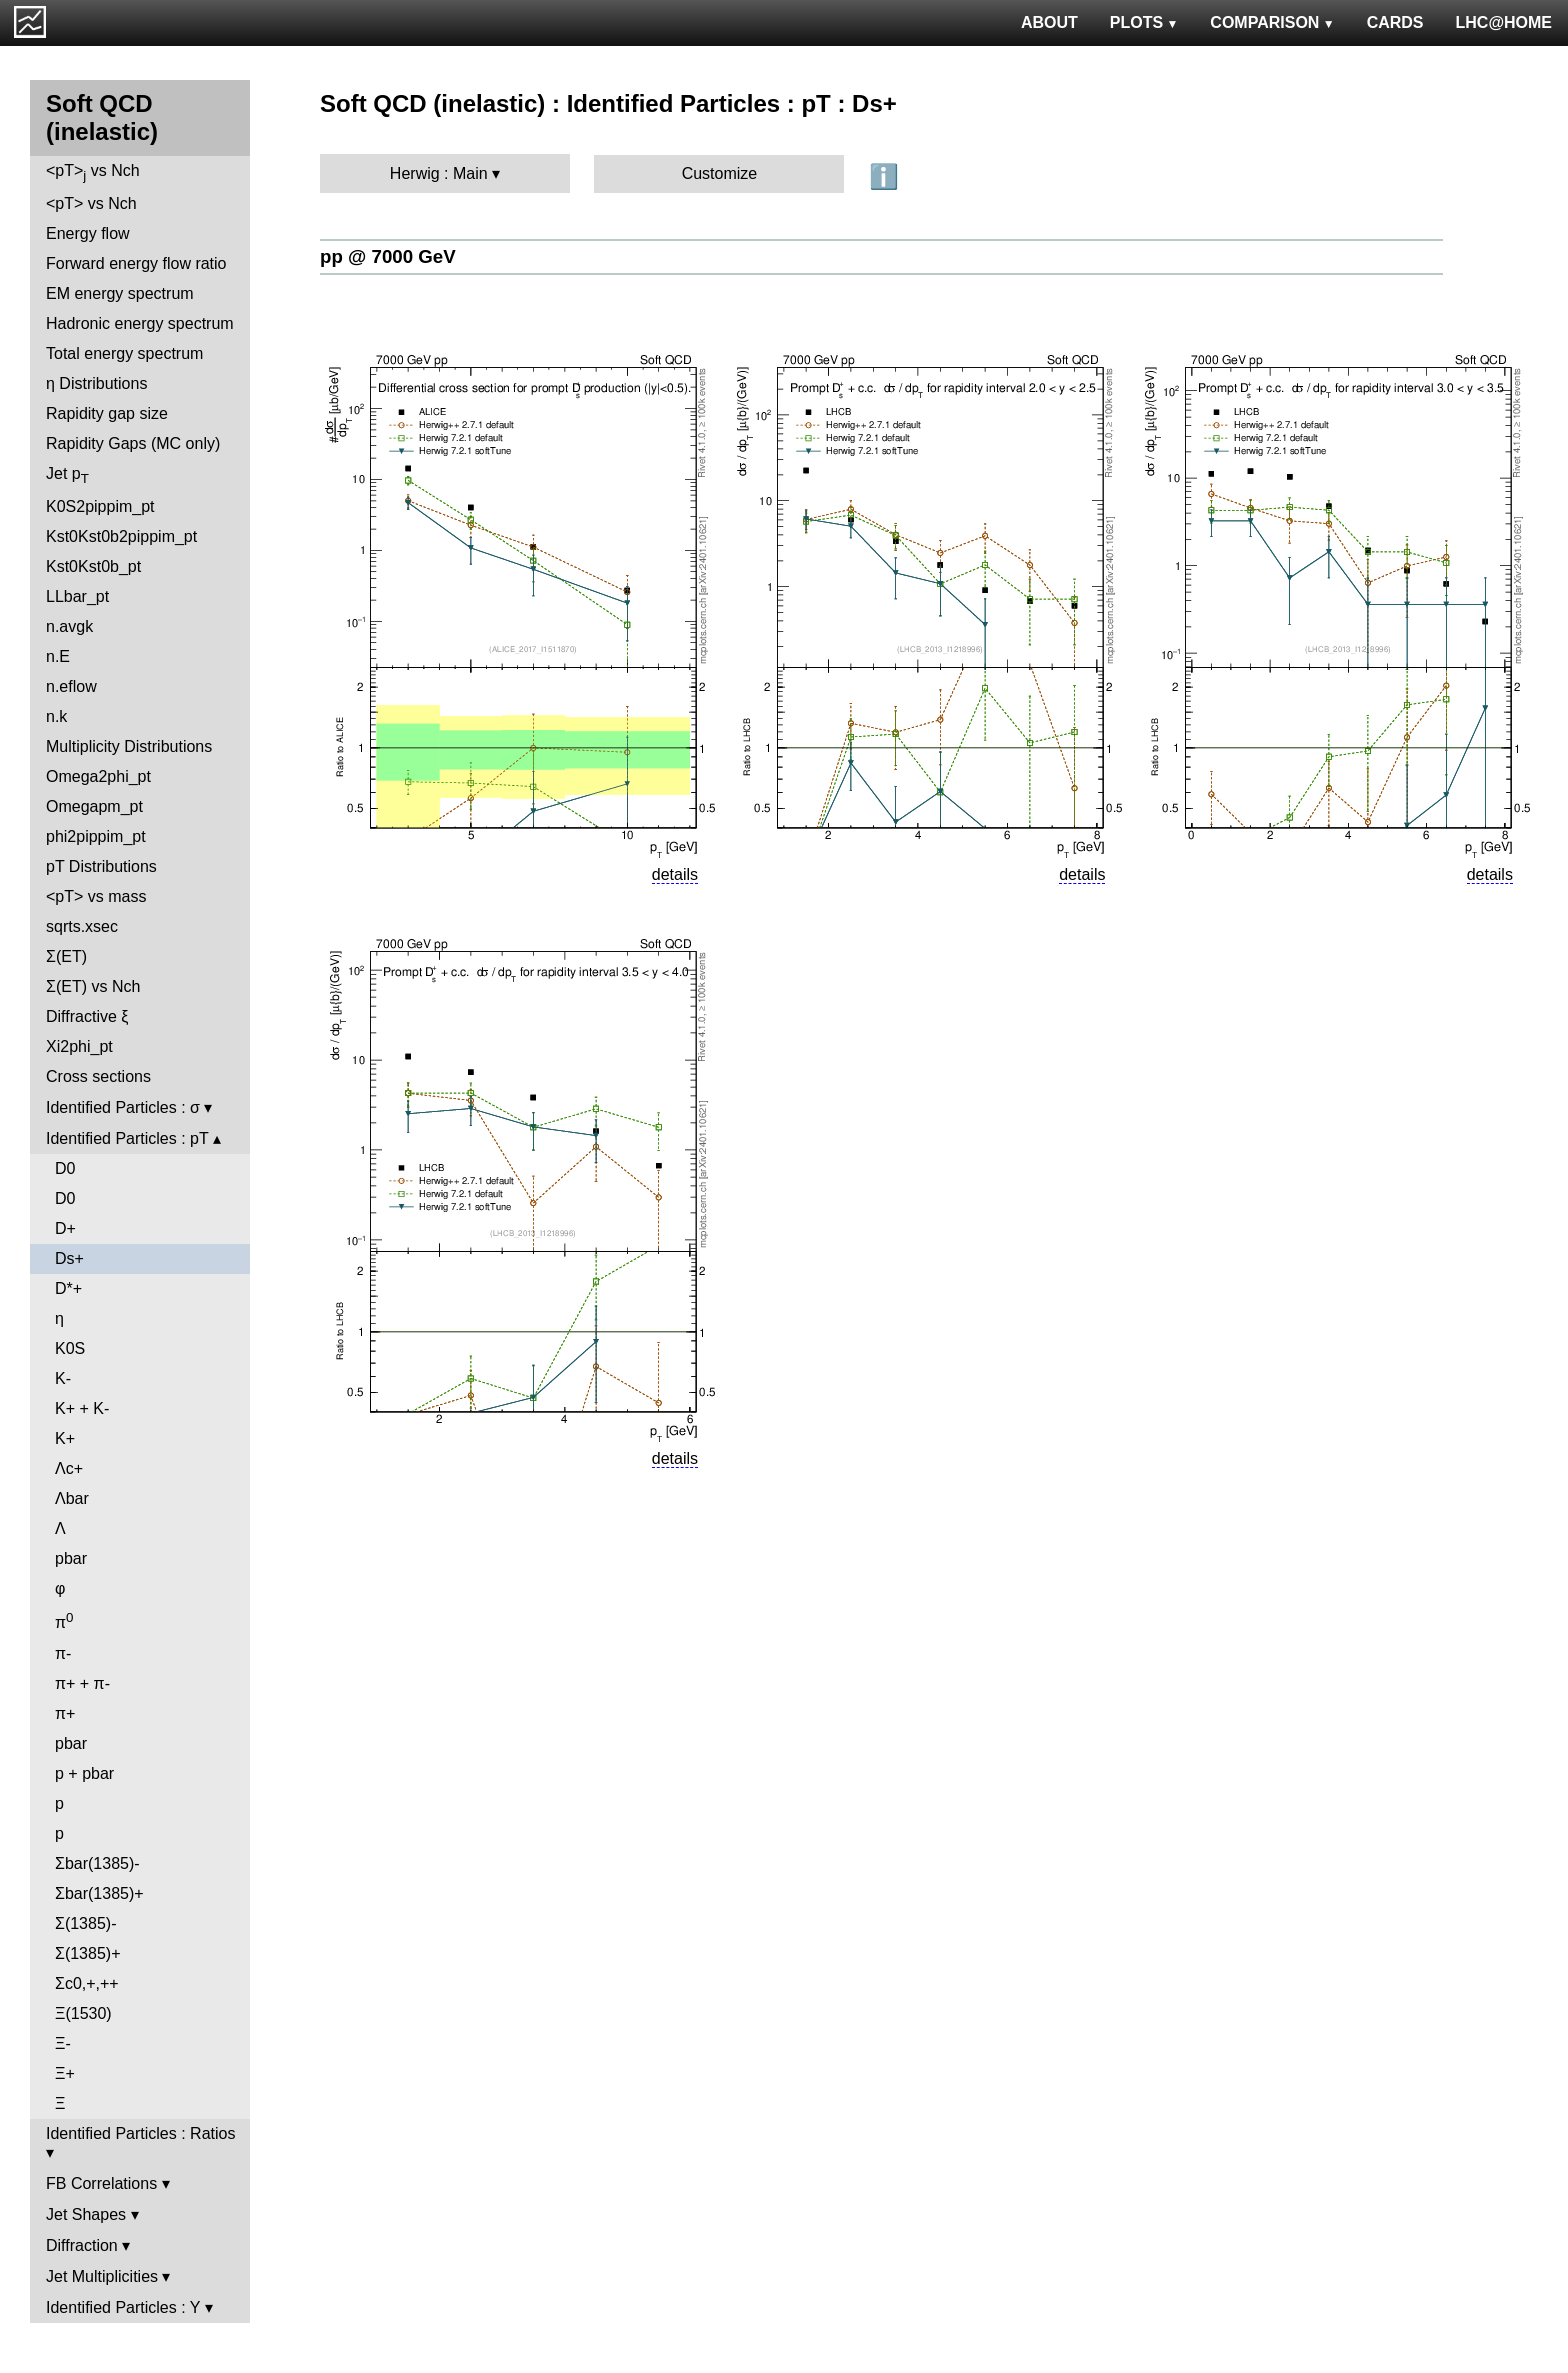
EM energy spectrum (120, 293)
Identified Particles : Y (123, 2307)
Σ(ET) (66, 956)
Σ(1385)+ (87, 1953)
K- (63, 1378)
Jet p (67, 475)
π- (63, 1653)
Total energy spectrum (124, 353)
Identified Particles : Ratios (140, 2133)
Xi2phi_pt (79, 1046)
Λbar (72, 1498)
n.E (58, 656)
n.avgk (69, 626)
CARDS (1395, 22)
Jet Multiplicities (102, 2276)
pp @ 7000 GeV (388, 256)
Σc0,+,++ (87, 1983)
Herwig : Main (439, 173)
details (675, 874)
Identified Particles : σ (123, 1107)
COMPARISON (1272, 22)
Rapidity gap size (107, 413)
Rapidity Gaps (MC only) (133, 443)
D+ (65, 1228)
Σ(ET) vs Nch (93, 986)
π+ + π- (82, 1683)
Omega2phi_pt (98, 776)
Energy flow (88, 233)
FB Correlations (101, 2183)
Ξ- (63, 2043)
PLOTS (1144, 22)
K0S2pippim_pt (100, 506)
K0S (70, 1348)
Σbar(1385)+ (99, 1893)
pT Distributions (101, 866)
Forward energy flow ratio (136, 263)
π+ (65, 1713)
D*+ (68, 1288)
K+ (65, 1438)
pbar (71, 1558)
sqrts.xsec (82, 926)
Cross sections (98, 1076)
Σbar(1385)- (97, 1863)
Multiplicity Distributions (129, 746)
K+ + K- (82, 1408)
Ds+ (69, 1258)
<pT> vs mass (96, 896)
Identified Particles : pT (127, 1138)
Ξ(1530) (83, 2013)
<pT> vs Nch (93, 172)
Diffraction (82, 2245)
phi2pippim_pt (96, 836)
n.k (56, 716)
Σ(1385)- (85, 1923)
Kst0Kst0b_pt (93, 566)
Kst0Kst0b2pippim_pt (121, 536)
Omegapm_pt (94, 806)
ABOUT (1049, 22)
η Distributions (96, 383)
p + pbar (84, 1773)
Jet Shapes (86, 2214)
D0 (65, 1168)
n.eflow (71, 686)
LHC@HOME (1504, 22)
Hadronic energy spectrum (140, 323)
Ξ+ (65, 2073)
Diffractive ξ (87, 1016)
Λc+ (69, 1468)
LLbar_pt (77, 596)
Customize (720, 173)
